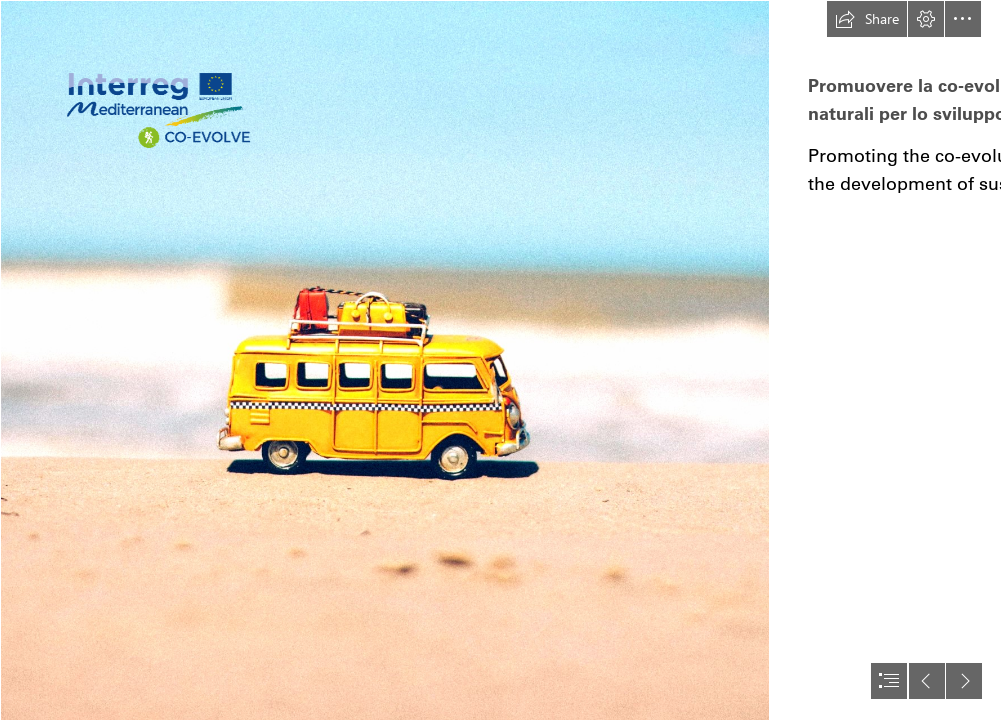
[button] (867, 19)
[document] (500, 360)
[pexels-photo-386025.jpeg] (384, 360)
